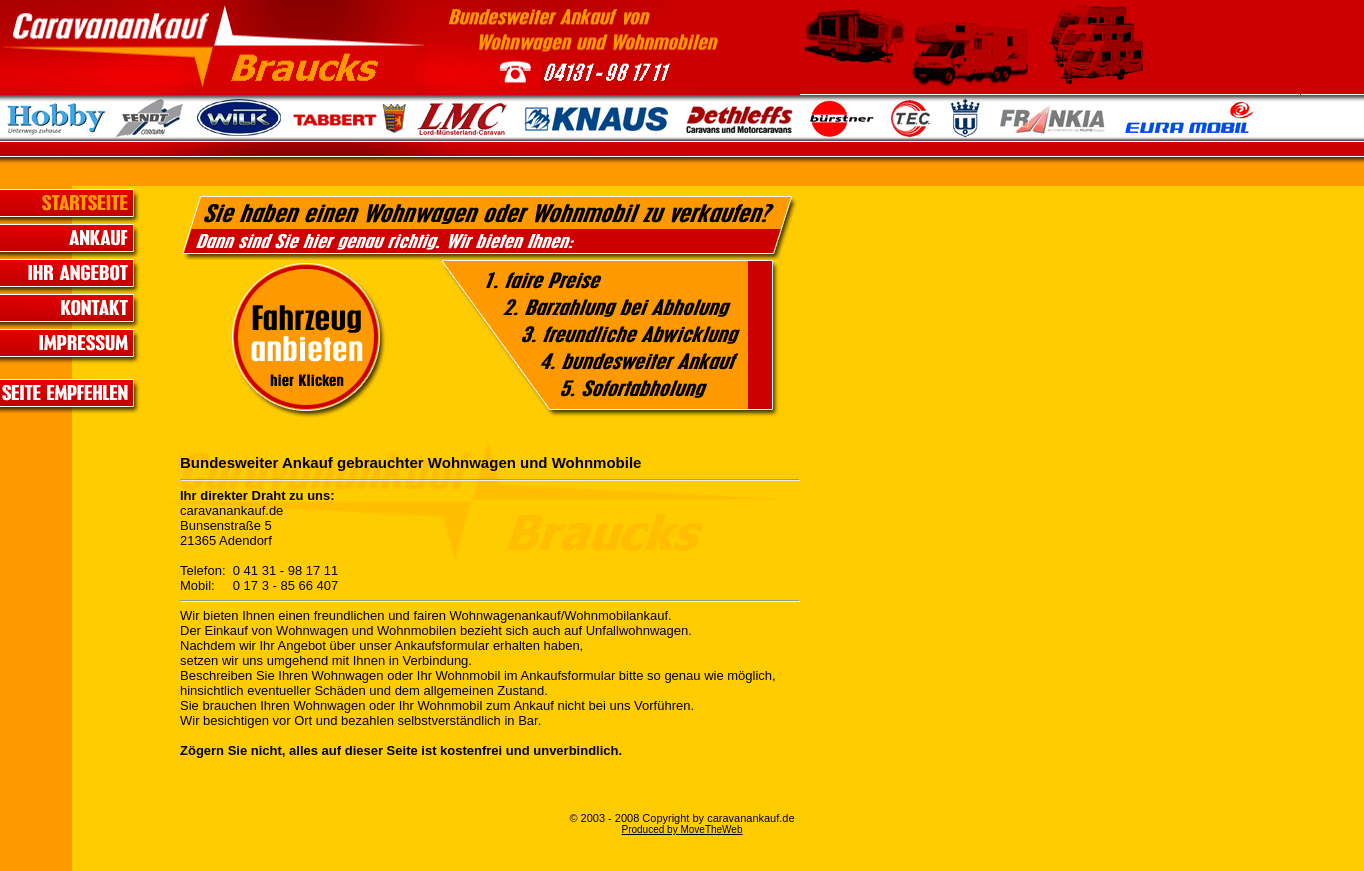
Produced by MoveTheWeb (682, 829)
